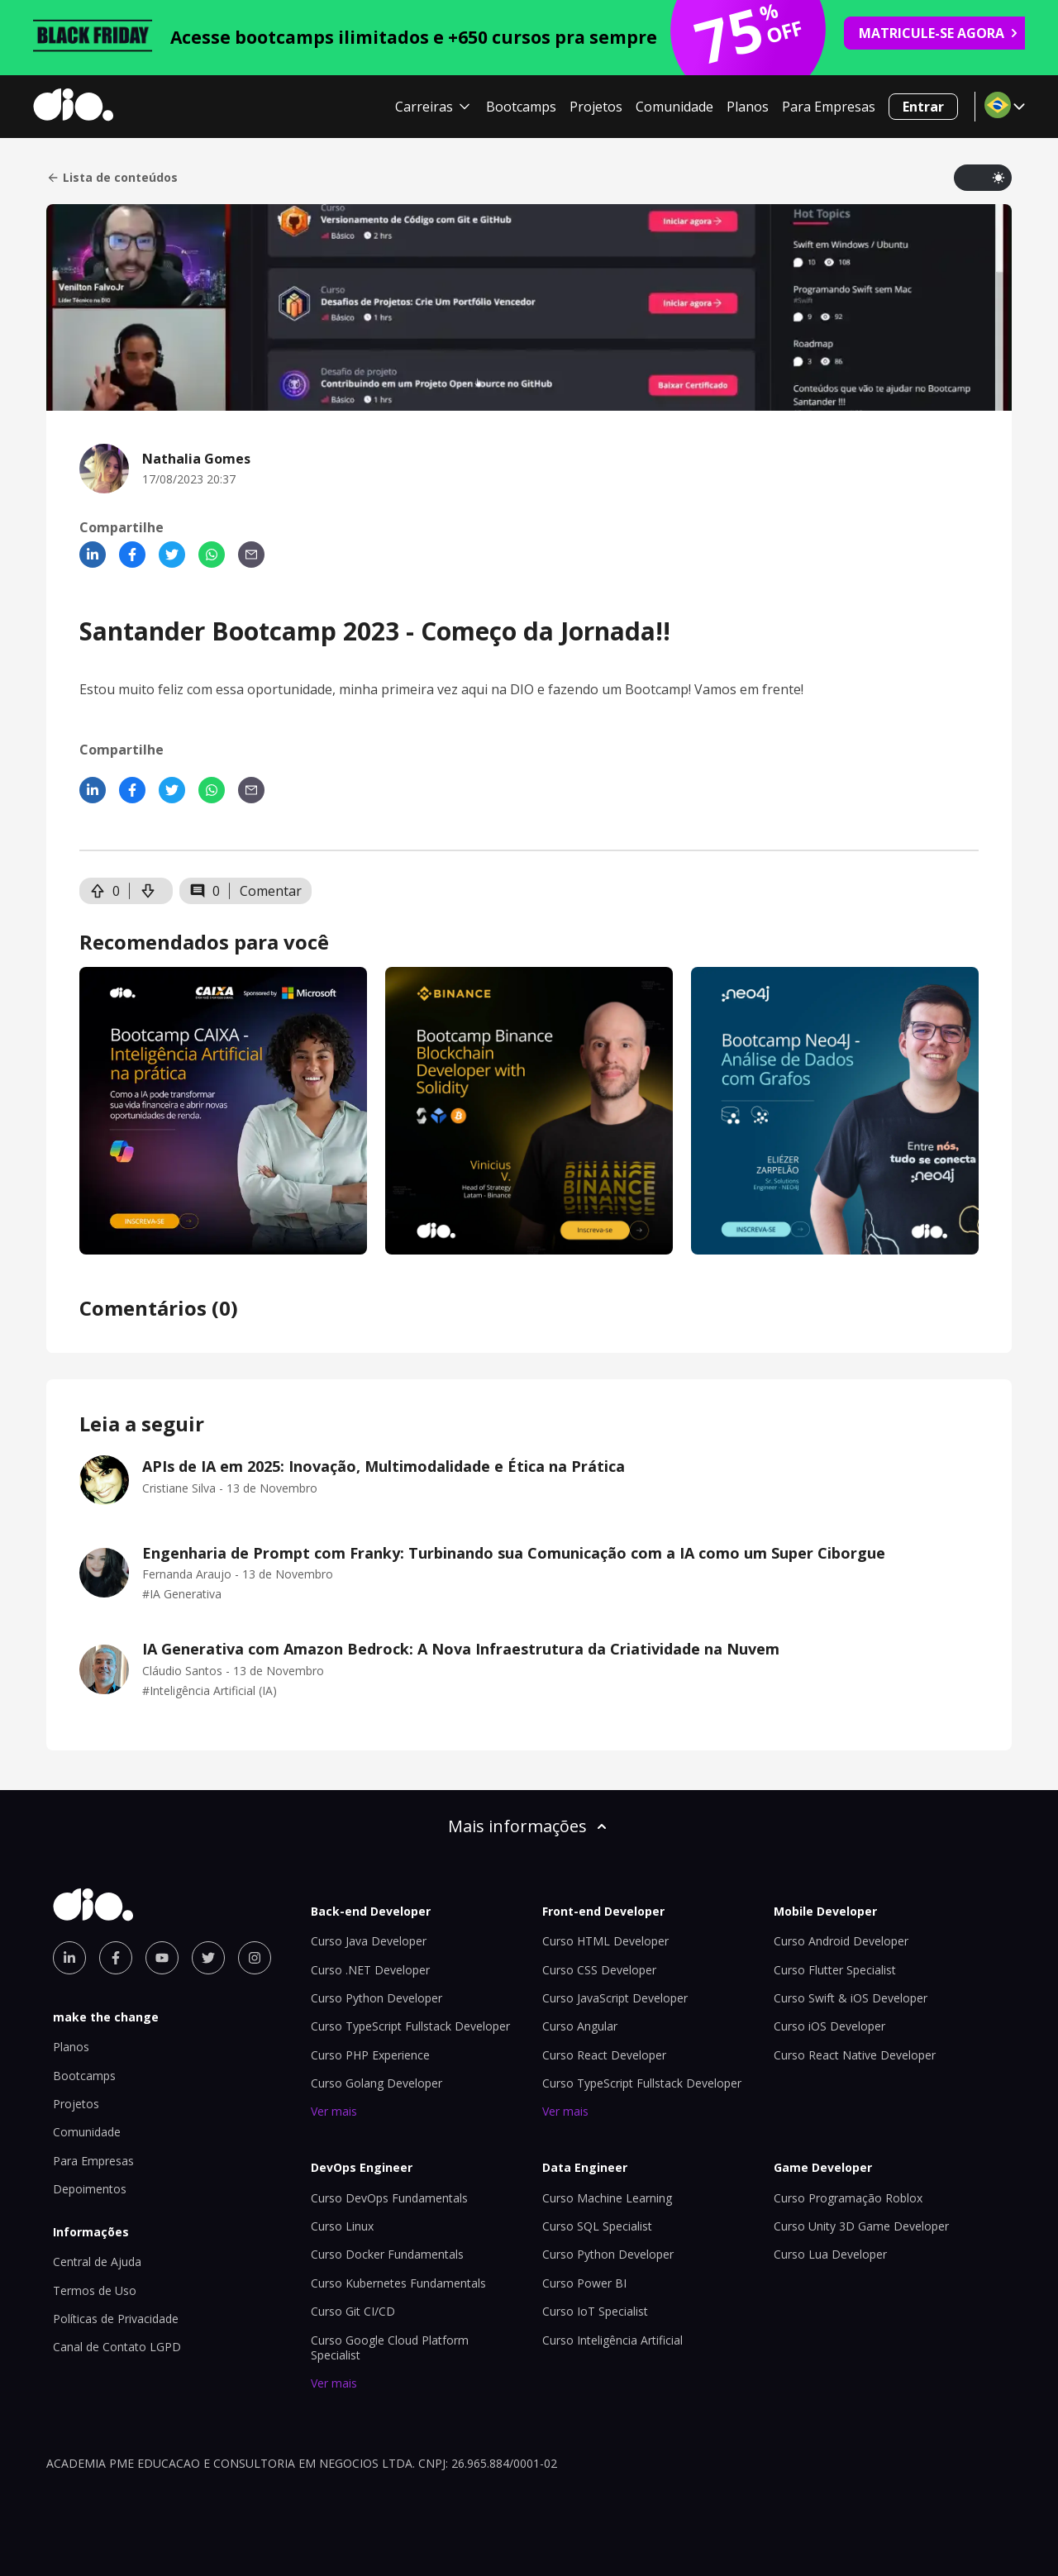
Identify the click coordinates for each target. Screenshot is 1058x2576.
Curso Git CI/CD (353, 2311)
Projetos (596, 107)
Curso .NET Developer (370, 1970)
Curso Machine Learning (607, 2198)
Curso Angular (579, 2026)
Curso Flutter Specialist (835, 1970)
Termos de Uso (94, 2290)
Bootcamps (521, 107)
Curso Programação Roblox (848, 2198)
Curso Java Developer (369, 1941)
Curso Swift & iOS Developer (850, 1998)
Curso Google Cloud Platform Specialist (390, 2347)
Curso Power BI (584, 2283)
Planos (748, 107)
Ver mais (334, 2111)
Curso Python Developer (376, 1998)
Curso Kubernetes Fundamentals (398, 2283)
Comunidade (674, 107)
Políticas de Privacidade (116, 2318)
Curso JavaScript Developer (615, 1998)
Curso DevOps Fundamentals (389, 2198)
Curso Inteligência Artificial (612, 2340)
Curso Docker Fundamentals (387, 2254)
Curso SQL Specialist (597, 2226)
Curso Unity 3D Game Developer (861, 2226)
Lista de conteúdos (112, 177)
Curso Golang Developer (376, 2083)
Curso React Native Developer (855, 2055)
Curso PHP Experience (370, 2055)
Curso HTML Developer (605, 1941)
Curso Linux (342, 2226)
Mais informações (529, 1826)
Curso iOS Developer (829, 2026)
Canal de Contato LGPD (117, 2347)
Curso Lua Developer (830, 2254)
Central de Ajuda (97, 2261)
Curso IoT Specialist (595, 2311)
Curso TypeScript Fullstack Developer (410, 2026)
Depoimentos (89, 2189)
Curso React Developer (604, 2055)
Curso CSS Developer (599, 1970)
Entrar (923, 107)
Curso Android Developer (841, 1941)
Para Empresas (828, 107)
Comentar (271, 891)
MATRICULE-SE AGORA (939, 33)
